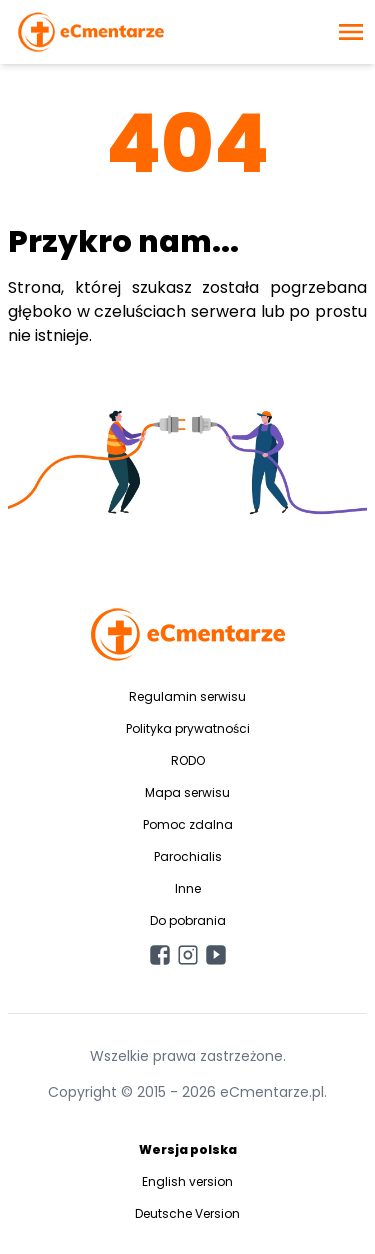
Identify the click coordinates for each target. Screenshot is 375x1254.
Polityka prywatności (188, 728)
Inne (188, 888)
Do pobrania (188, 920)
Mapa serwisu (187, 792)
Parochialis (188, 856)
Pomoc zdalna (188, 824)
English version (187, 1181)
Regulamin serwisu (187, 696)
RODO (188, 760)
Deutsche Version (187, 1213)
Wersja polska (188, 1149)
